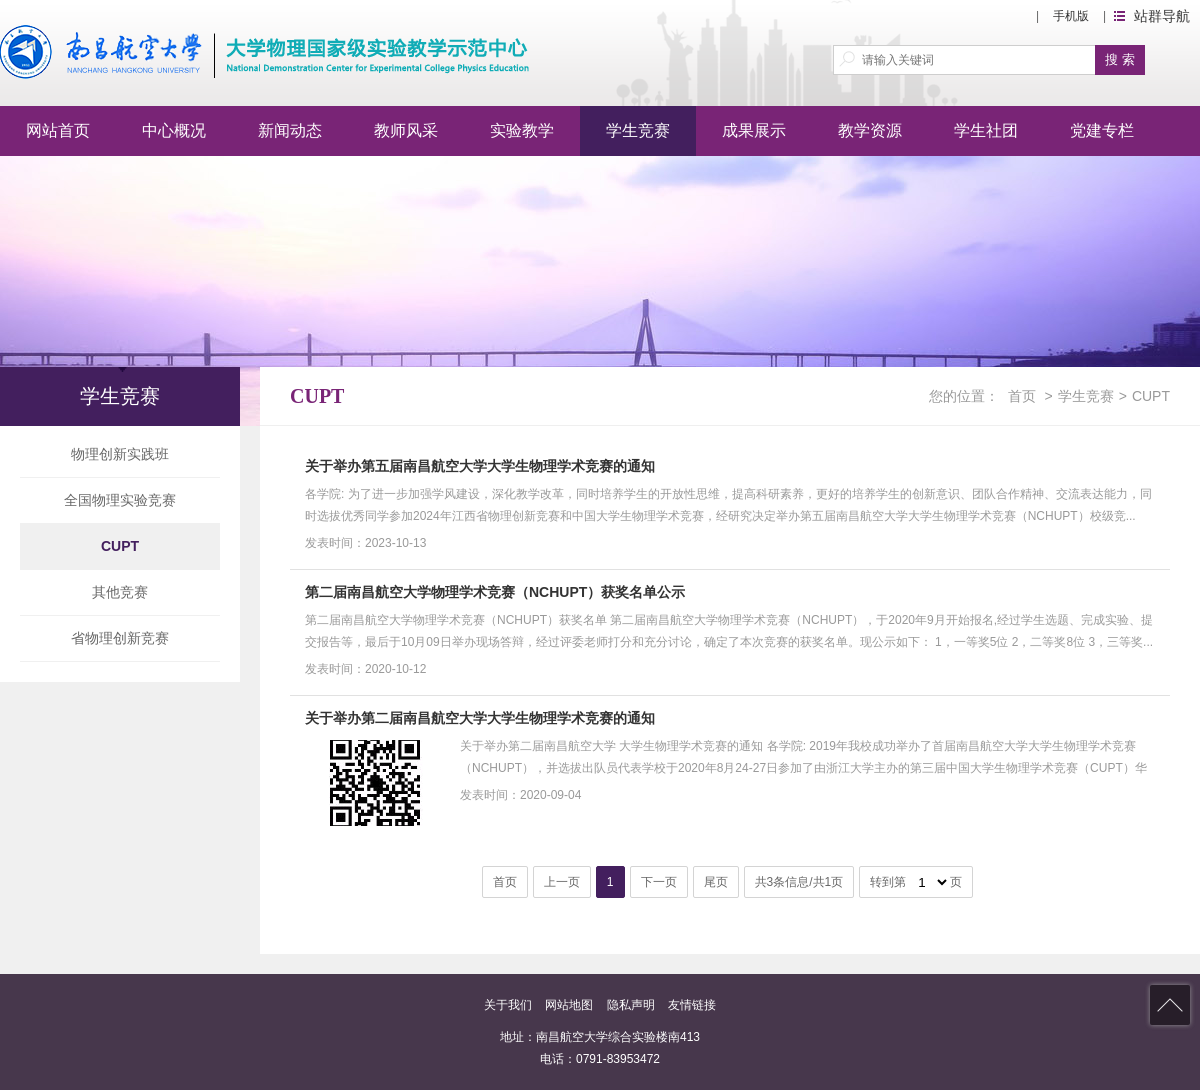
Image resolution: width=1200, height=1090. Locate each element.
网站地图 (569, 1005)
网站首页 (58, 130)
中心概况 (174, 130)
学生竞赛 (638, 130)
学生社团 (986, 130)
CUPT (120, 546)
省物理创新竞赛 (120, 638)
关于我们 (508, 1005)
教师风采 (406, 130)
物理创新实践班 (120, 454)
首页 (1022, 396)
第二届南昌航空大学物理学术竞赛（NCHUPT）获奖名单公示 (495, 592)
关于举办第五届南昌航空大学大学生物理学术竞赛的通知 (480, 466)
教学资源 (870, 130)
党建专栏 (1102, 130)
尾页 (716, 882)
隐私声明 (631, 1005)
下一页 (659, 882)
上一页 (562, 882)
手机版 (1071, 16)
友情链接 (692, 1005)
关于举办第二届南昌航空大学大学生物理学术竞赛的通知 (480, 718)
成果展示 (754, 130)
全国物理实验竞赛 (120, 500)
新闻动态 (290, 130)
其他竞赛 (120, 592)
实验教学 (522, 130)
